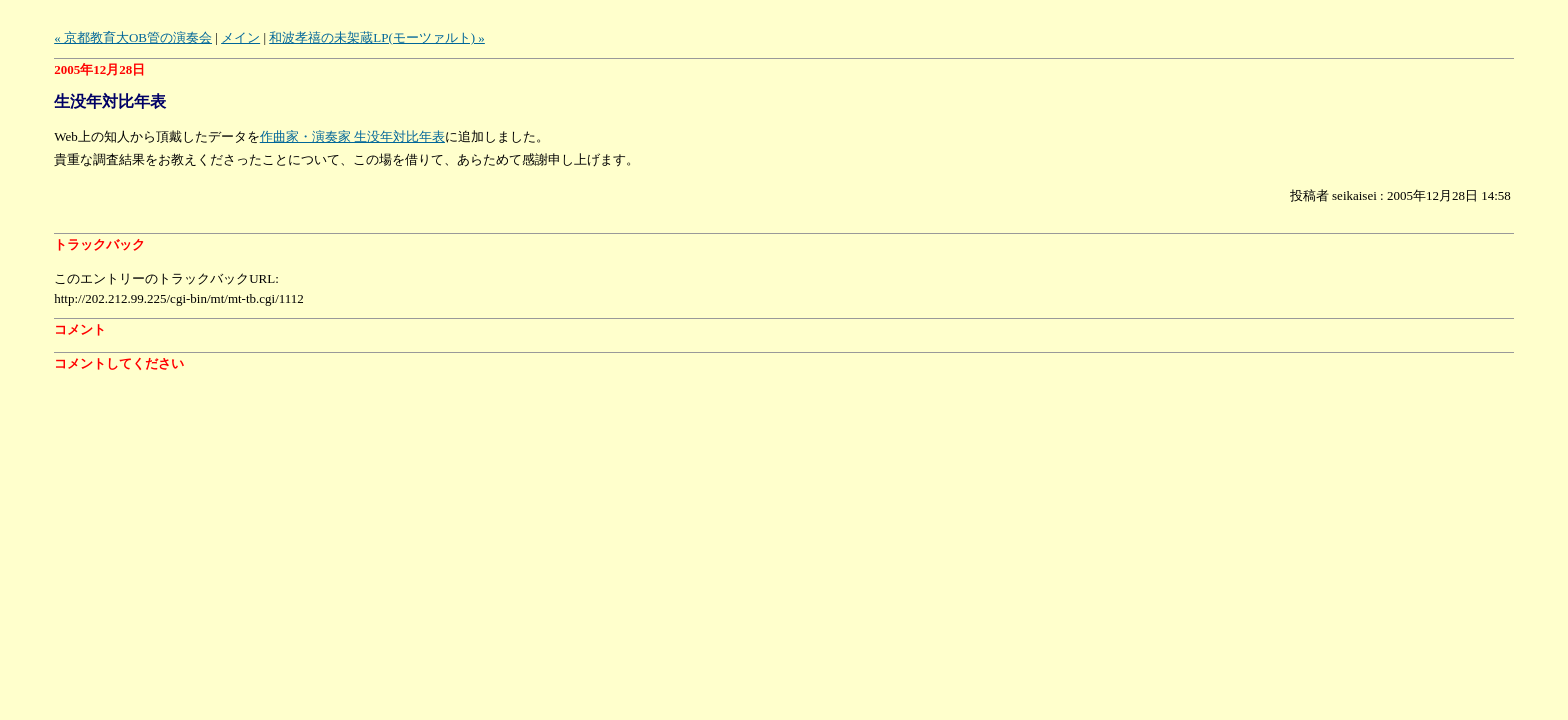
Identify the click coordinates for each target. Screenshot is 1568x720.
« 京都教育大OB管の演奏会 (133, 37)
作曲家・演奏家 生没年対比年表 (352, 136)
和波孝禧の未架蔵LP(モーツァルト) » (377, 37)
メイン (240, 37)
